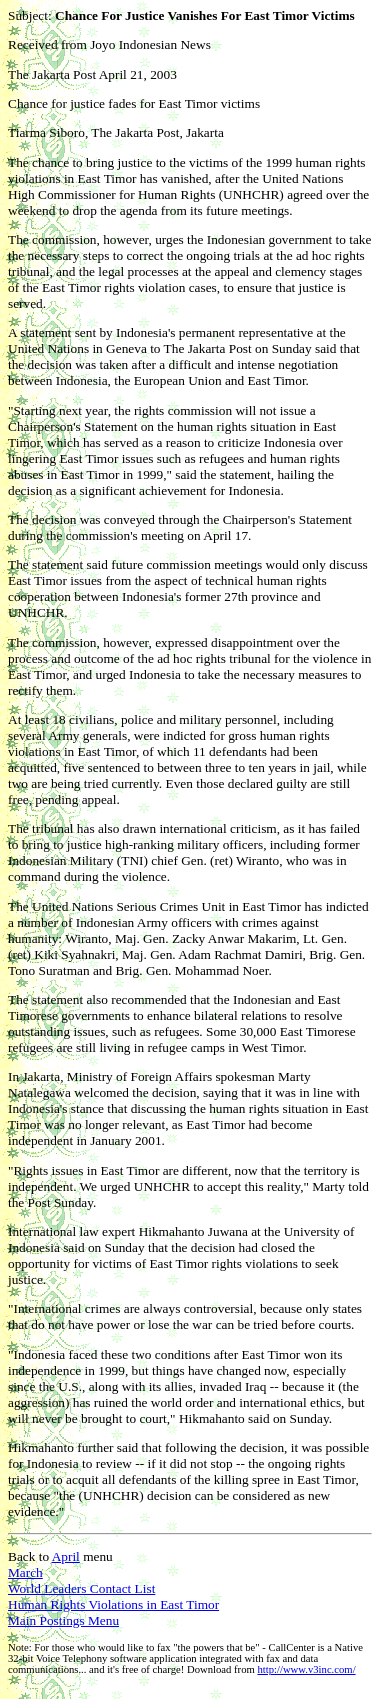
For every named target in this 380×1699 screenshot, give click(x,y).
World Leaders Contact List (81, 1588)
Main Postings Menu (63, 1620)
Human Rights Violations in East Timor (113, 1604)
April (66, 1556)
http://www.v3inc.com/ (306, 1669)
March (25, 1572)
